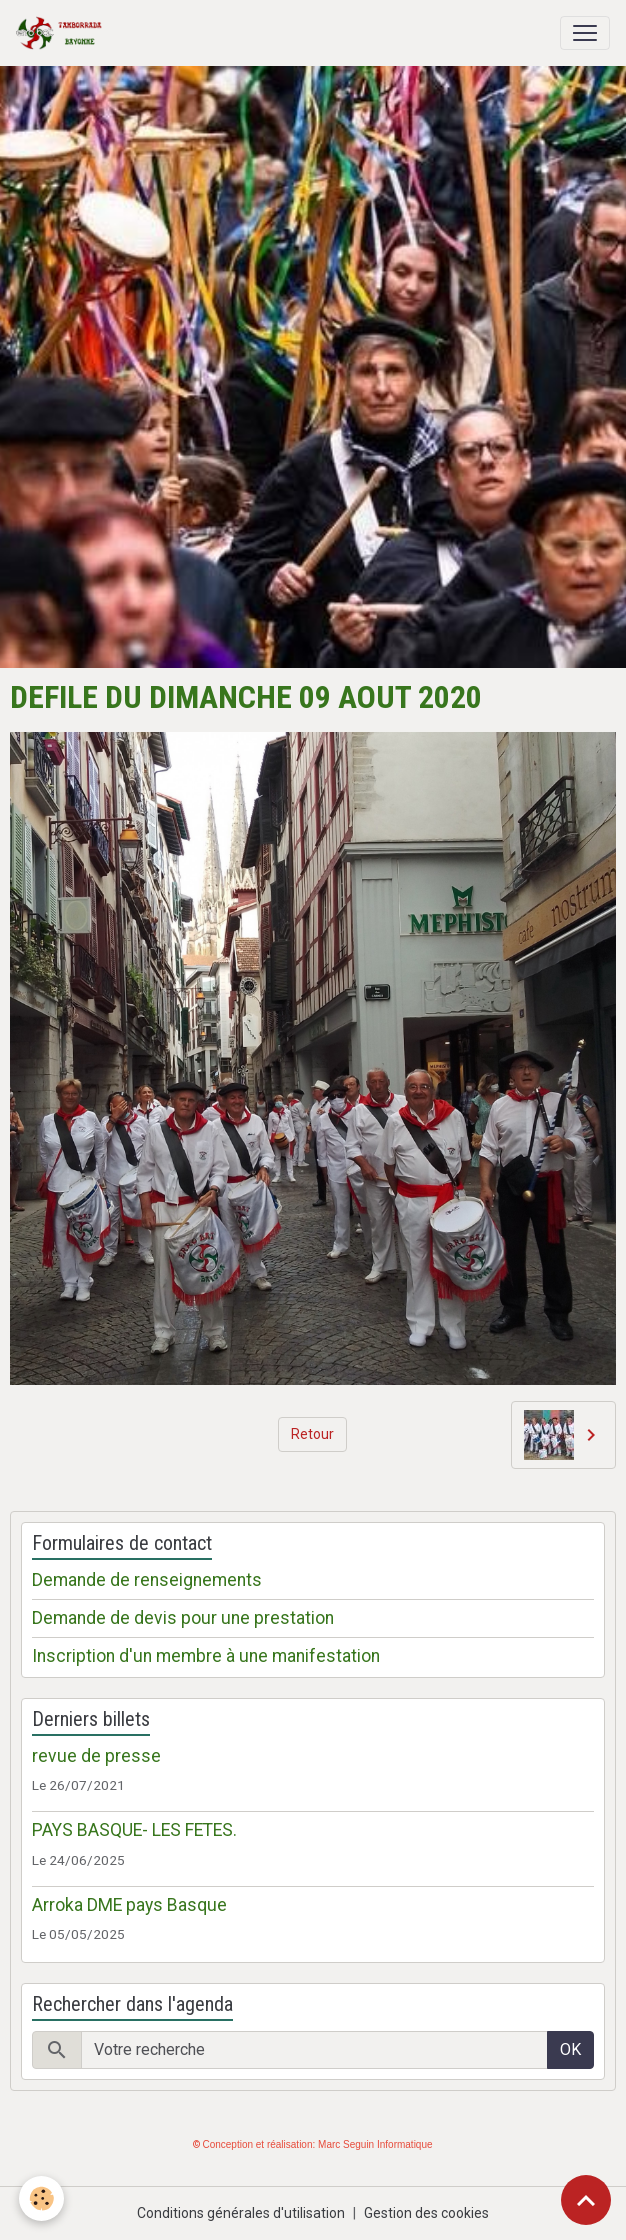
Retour (312, 1434)
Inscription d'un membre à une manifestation (206, 1656)
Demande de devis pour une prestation (183, 1618)
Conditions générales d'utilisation (241, 2213)
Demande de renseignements (147, 1580)
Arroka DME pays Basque (129, 1905)
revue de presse (96, 1756)
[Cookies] (42, 2198)
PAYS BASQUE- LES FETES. (134, 1830)
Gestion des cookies (426, 2213)
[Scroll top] (586, 2200)
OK (570, 2049)
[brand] (63, 33)
